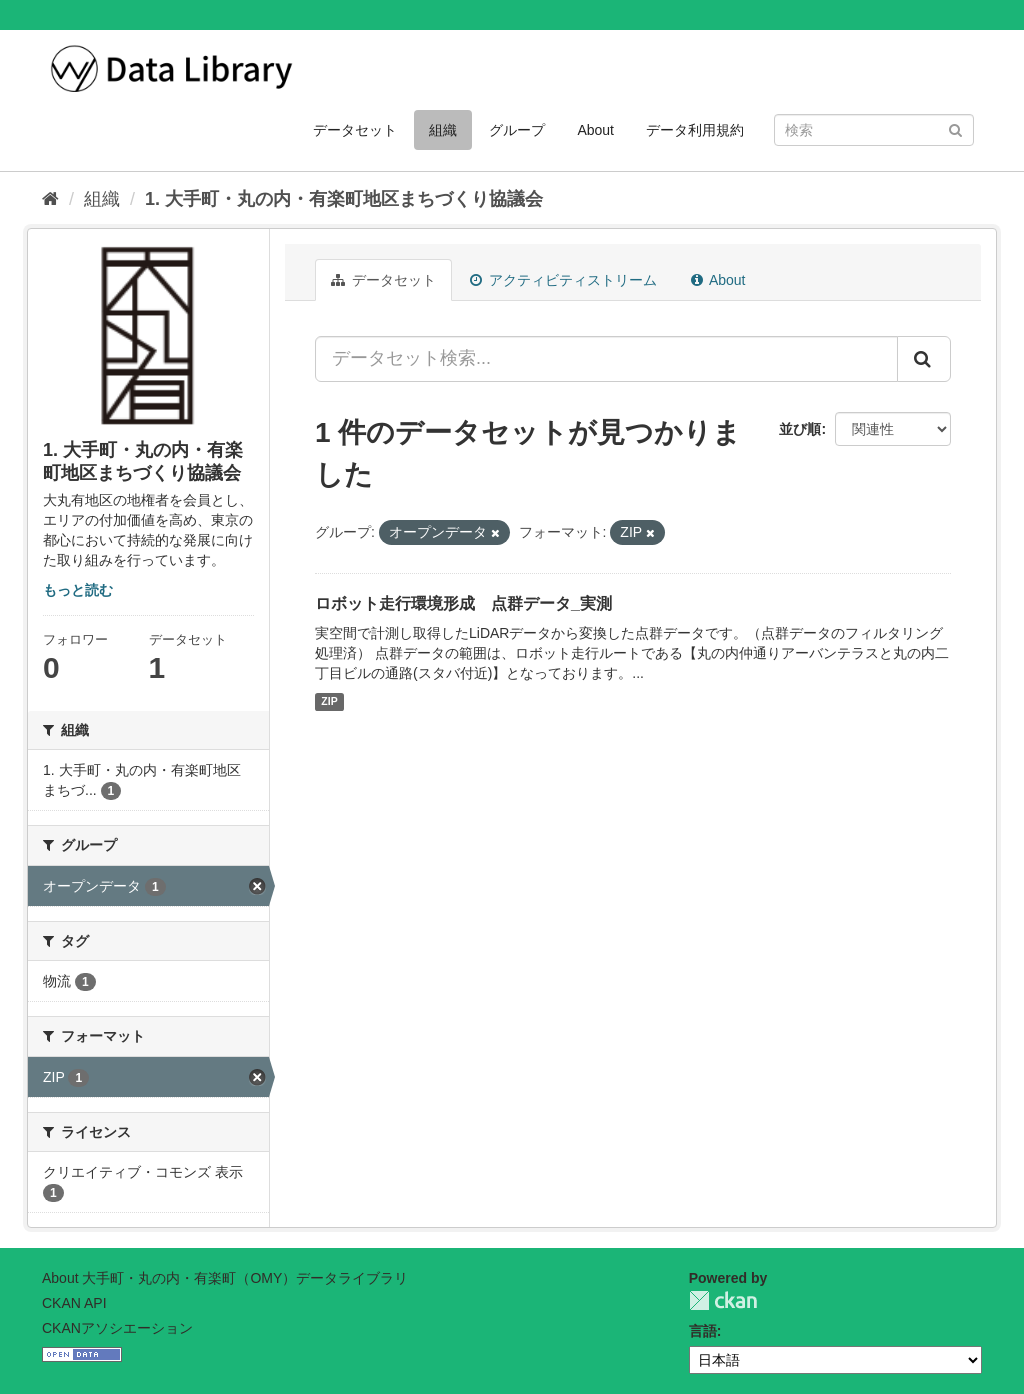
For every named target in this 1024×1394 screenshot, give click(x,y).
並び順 (800, 429)
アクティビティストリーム (563, 280)
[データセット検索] (874, 130)
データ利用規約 (695, 130)
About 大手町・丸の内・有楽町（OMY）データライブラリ (225, 1278)
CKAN (723, 1300)
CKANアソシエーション (117, 1328)
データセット (355, 130)
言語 (703, 1331)
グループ (517, 130)
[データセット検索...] (606, 359)
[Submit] (955, 128)
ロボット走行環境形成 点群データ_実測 (463, 603)
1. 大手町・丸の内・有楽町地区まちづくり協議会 (344, 199)
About (595, 130)
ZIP (329, 702)
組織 (443, 130)
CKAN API (74, 1303)
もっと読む (78, 590)
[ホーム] (50, 199)
